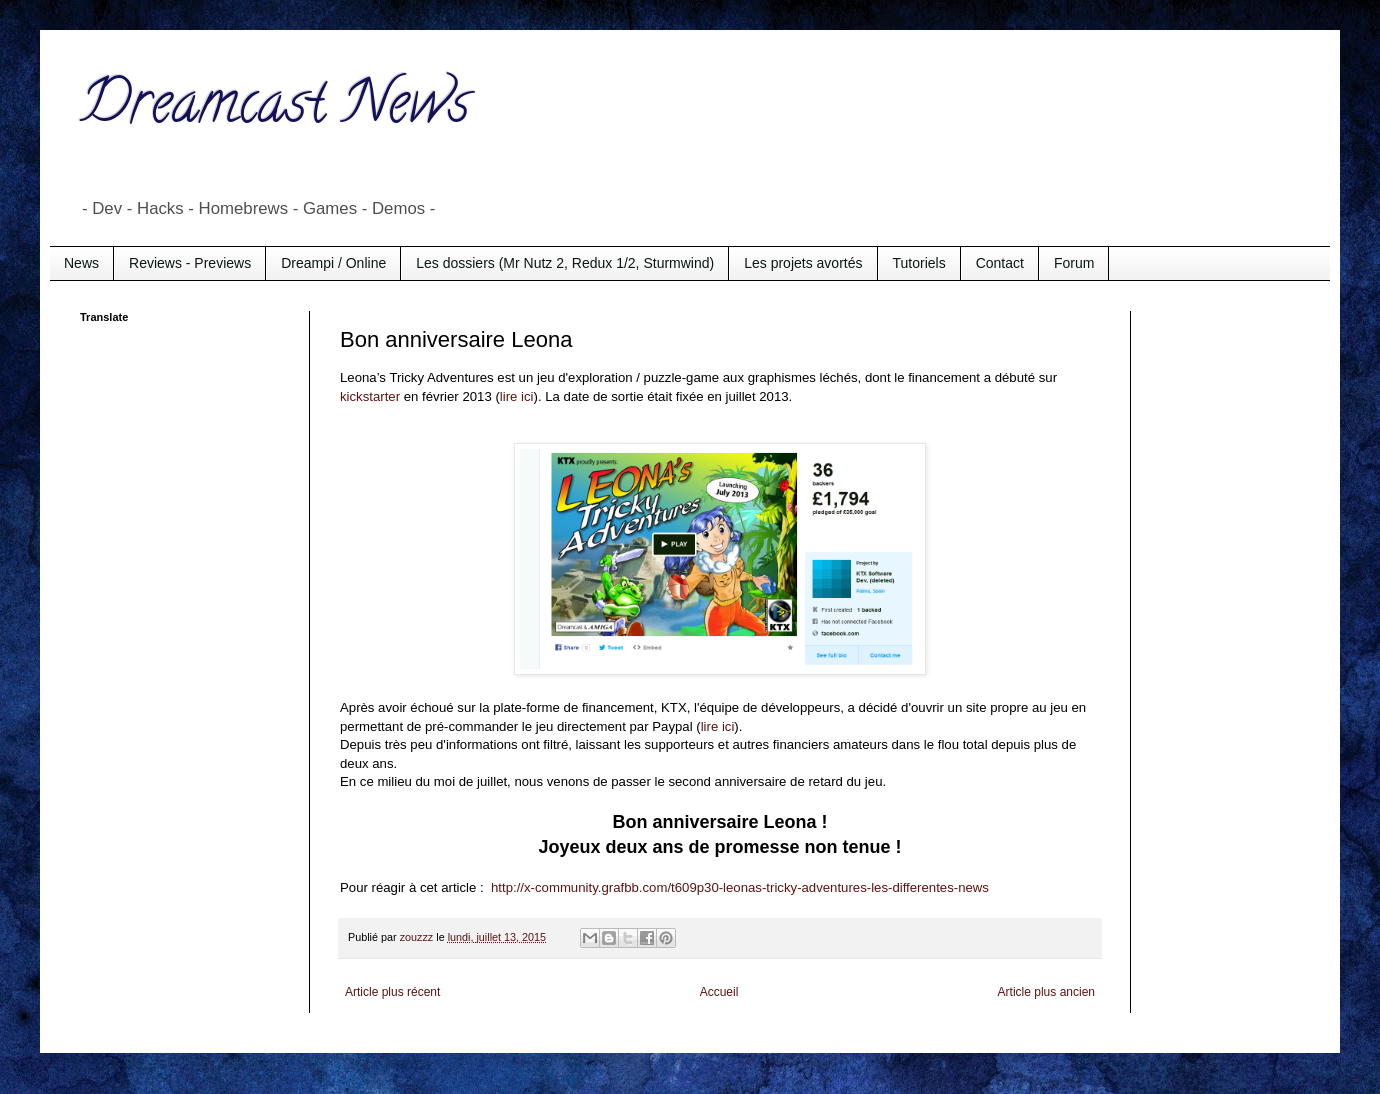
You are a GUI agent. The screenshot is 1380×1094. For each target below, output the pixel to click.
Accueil (719, 992)
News (81, 263)
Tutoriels (919, 263)
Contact (1000, 263)
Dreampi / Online (333, 263)
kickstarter (370, 396)
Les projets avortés (803, 263)
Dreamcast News (275, 109)
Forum (1074, 263)
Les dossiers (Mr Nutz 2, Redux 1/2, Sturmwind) (565, 263)
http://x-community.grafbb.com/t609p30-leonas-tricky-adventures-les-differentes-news (740, 887)
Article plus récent (392, 992)
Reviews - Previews (190, 263)
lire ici (517, 396)
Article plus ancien (1046, 992)
